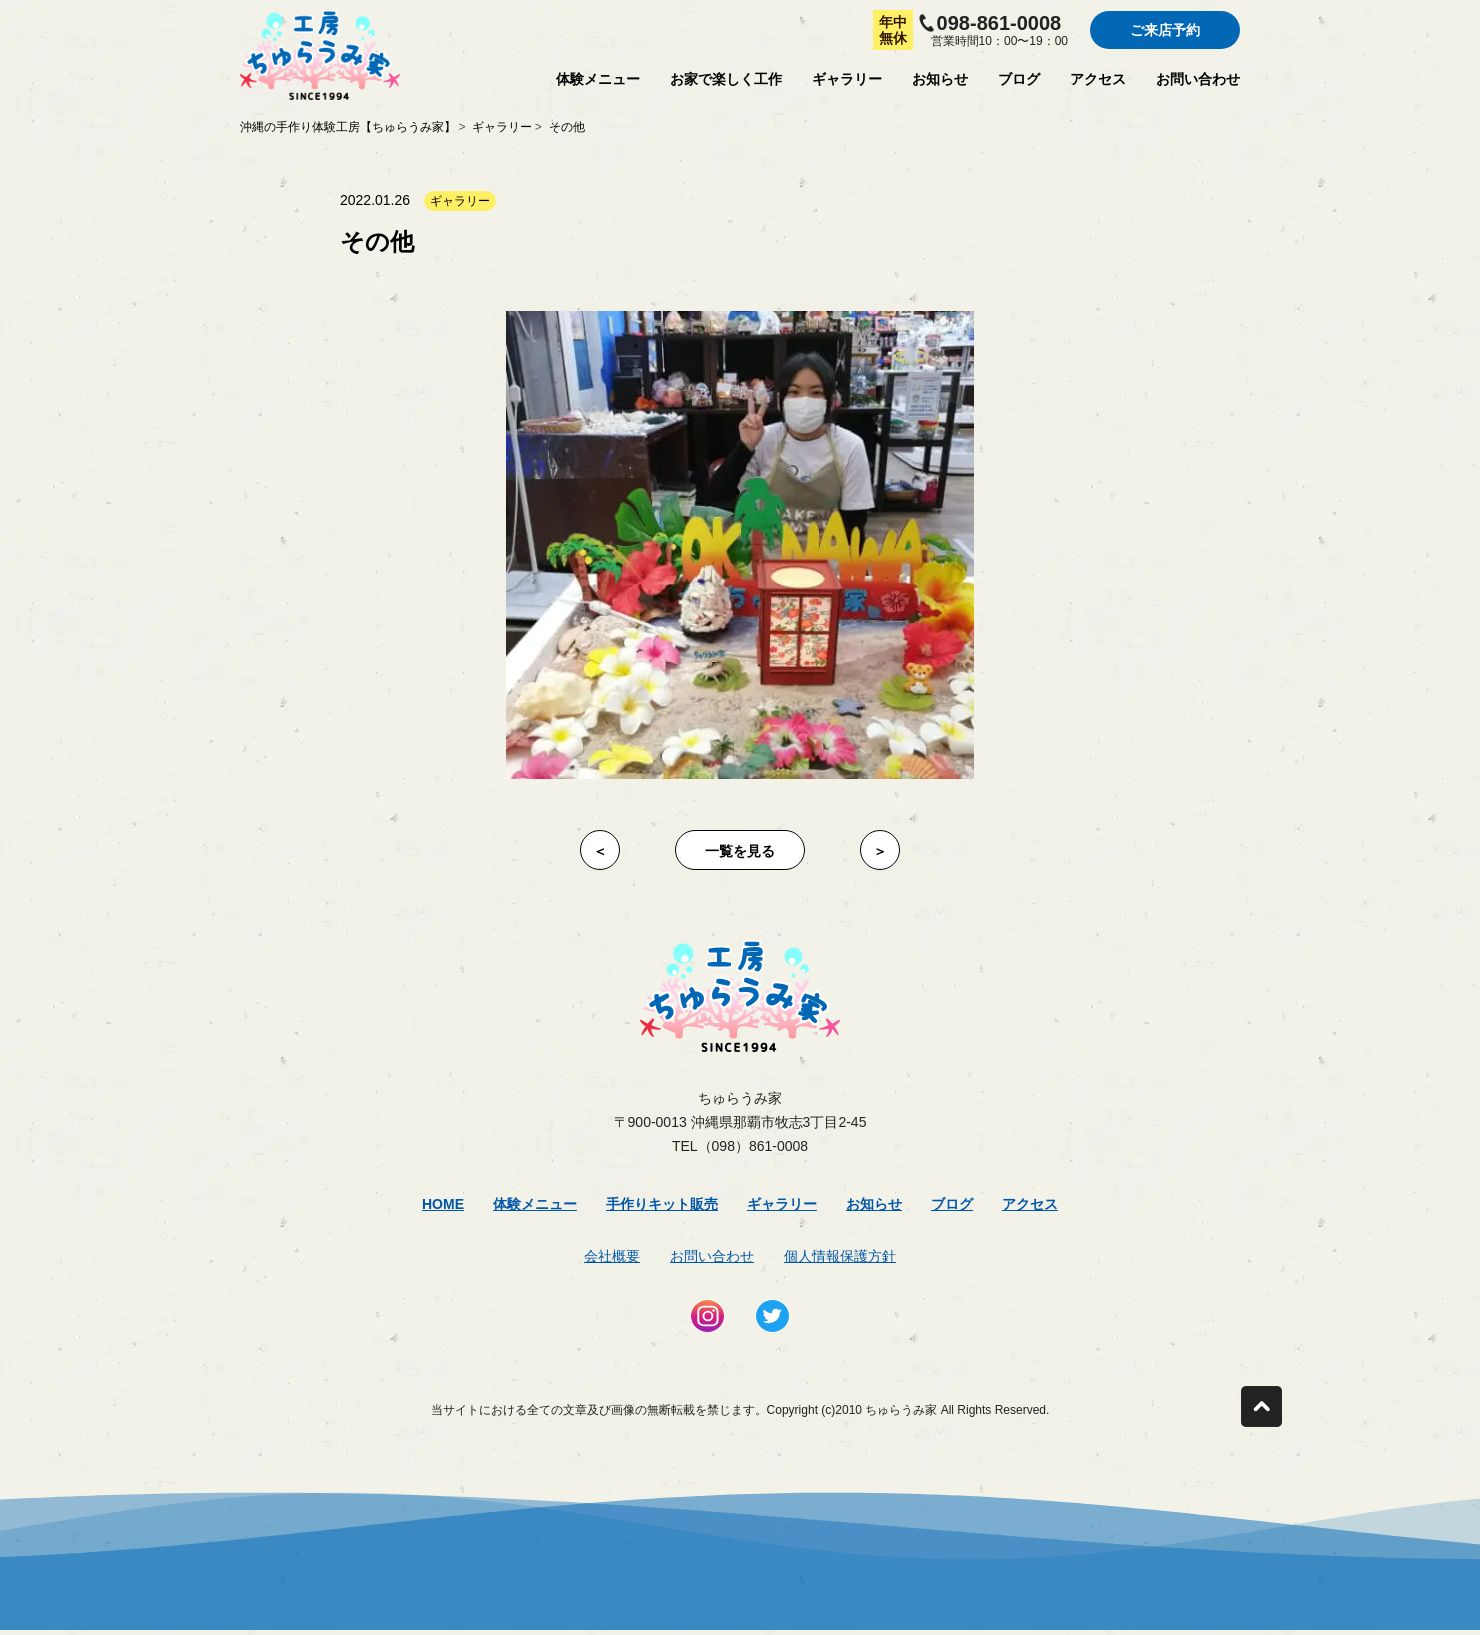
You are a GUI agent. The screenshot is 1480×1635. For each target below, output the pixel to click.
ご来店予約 (1165, 30)
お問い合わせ (1198, 79)
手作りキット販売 (662, 1204)
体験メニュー (598, 79)
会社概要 (612, 1256)
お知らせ (940, 79)
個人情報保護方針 (840, 1256)
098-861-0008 (999, 23)
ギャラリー (847, 79)
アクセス (1098, 79)
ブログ (1019, 79)
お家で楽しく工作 (726, 79)
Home (443, 1204)
